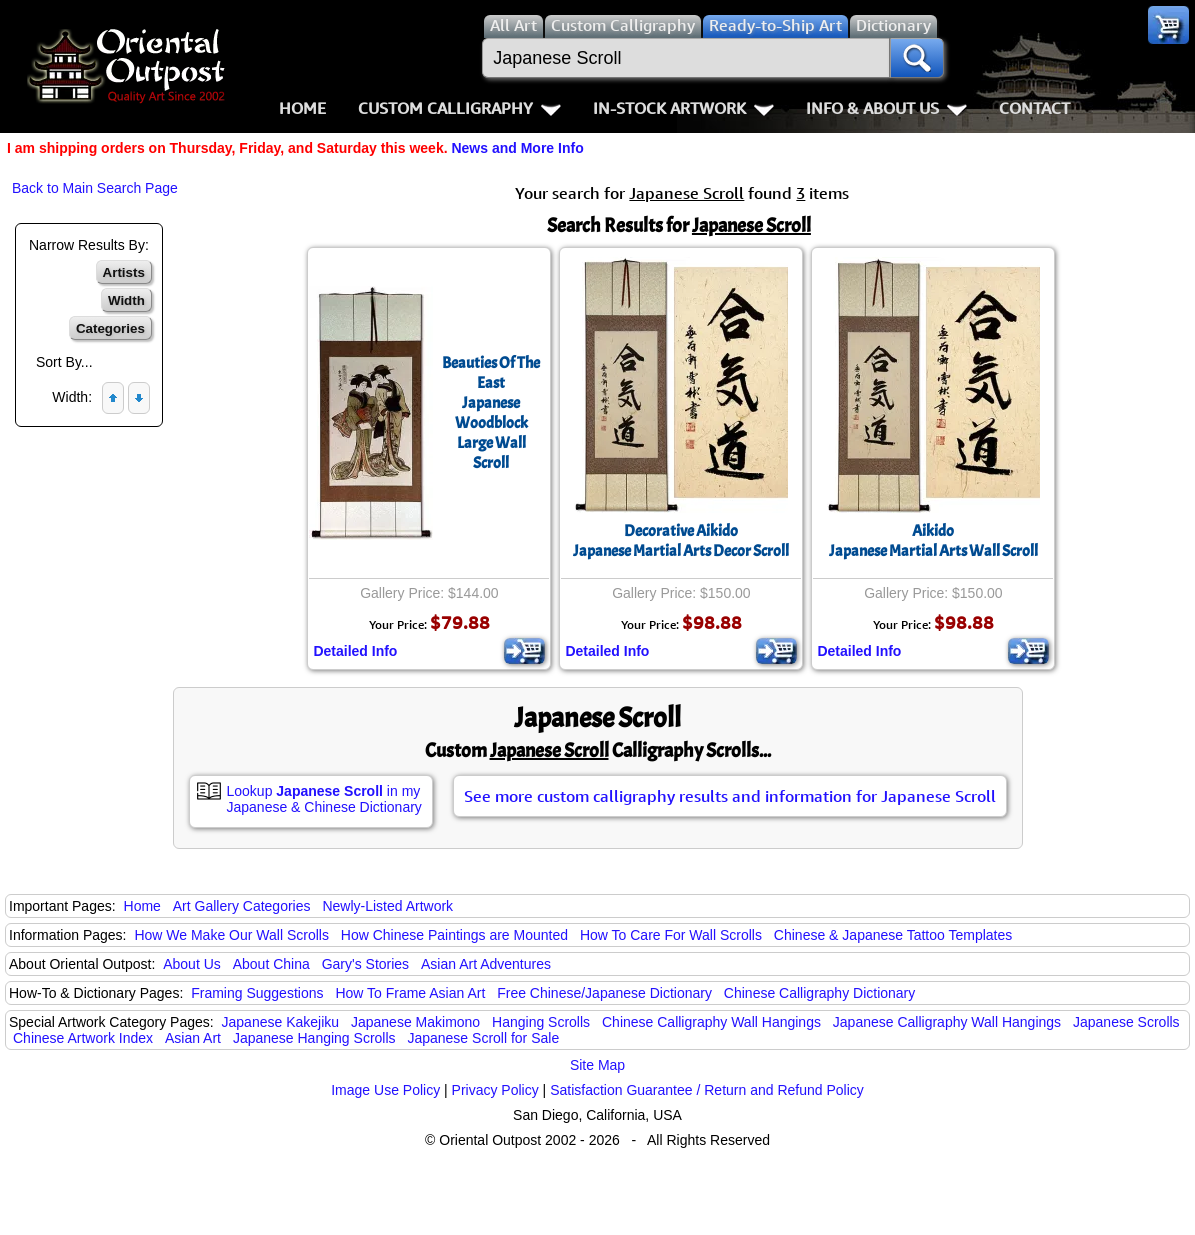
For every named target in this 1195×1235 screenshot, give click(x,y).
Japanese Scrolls (1126, 1022)
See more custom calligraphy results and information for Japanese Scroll (730, 796)
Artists (124, 272)
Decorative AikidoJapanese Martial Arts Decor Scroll (681, 541)
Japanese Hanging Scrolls (314, 1038)
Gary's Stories (365, 964)
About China (271, 964)
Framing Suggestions (257, 993)
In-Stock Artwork (683, 108)
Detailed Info (355, 651)
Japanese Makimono (415, 1022)
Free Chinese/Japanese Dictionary (604, 993)
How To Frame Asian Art (410, 993)
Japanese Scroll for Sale (483, 1038)
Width (126, 300)
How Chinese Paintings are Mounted (454, 935)
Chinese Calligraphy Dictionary (819, 993)
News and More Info (517, 148)
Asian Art (193, 1038)
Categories (110, 328)
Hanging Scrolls (541, 1022)
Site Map (597, 1065)
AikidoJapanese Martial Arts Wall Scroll (933, 541)
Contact (1034, 108)
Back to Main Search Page (95, 188)
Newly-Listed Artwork (387, 906)
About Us (192, 964)
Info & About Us (886, 108)
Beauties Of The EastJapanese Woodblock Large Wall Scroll (491, 413)
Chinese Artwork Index (83, 1038)
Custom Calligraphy (459, 108)
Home (302, 108)
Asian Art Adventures (486, 964)
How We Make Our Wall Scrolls (231, 935)
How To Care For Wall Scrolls (671, 935)
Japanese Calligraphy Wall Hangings (947, 1022)
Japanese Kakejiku (281, 1022)
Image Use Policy (385, 1090)
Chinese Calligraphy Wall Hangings (711, 1022)
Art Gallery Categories (242, 906)
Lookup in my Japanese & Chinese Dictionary (324, 799)
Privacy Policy (495, 1090)
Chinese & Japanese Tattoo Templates (893, 935)
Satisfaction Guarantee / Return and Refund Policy (707, 1090)
